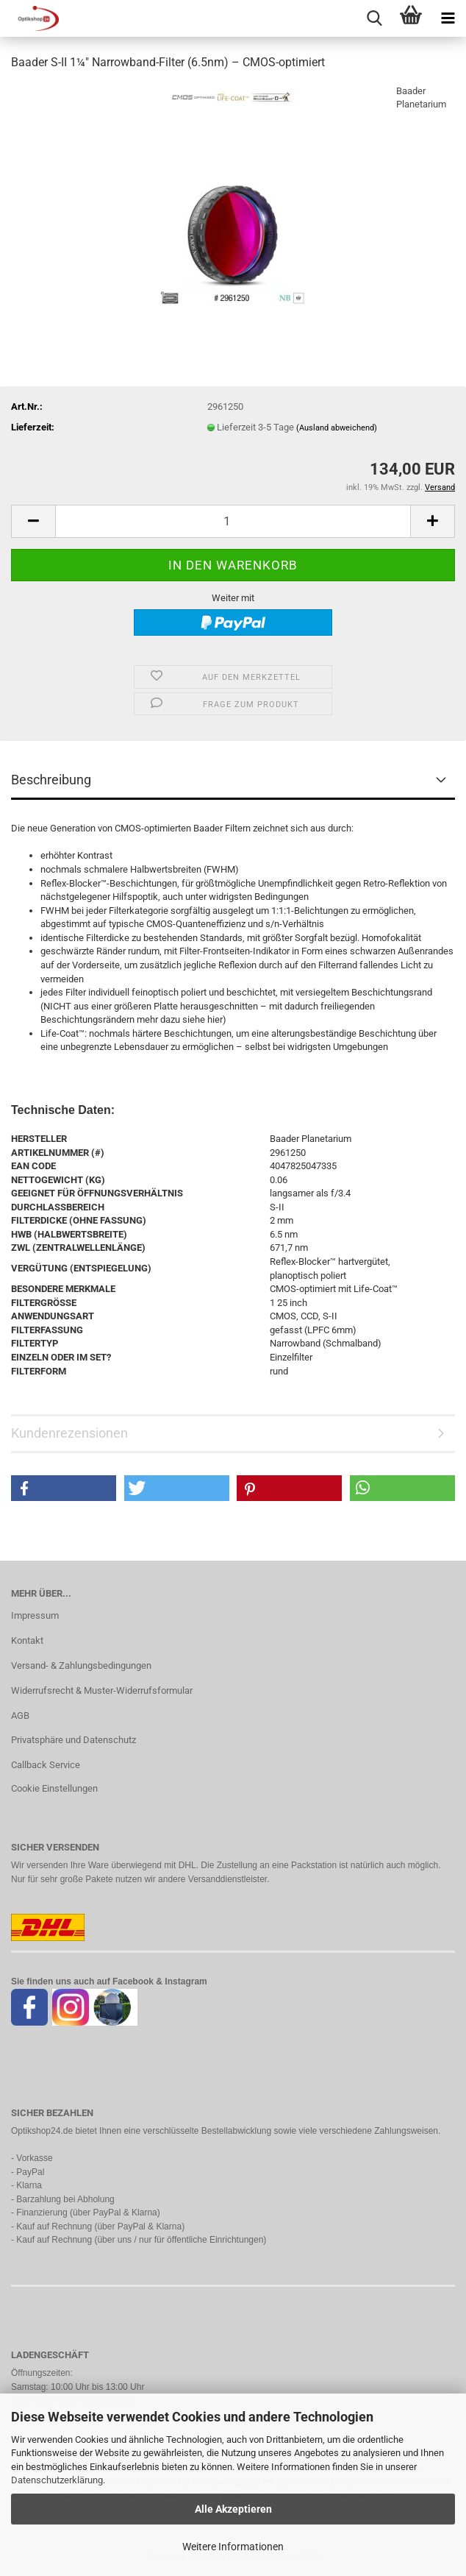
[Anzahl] (233, 521)
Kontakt (27, 1640)
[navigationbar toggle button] (447, 18)
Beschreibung (51, 779)
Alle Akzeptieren (233, 2509)
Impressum (35, 1615)
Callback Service (45, 1764)
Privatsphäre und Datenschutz (73, 1739)
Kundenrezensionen (69, 1433)
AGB (20, 1715)
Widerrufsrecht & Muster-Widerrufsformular (102, 1690)
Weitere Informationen (233, 2546)
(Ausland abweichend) (336, 428)
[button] (33, 521)
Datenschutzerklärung (57, 2479)
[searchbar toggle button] (374, 18)
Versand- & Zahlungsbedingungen (81, 1665)
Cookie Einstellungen (54, 1788)
